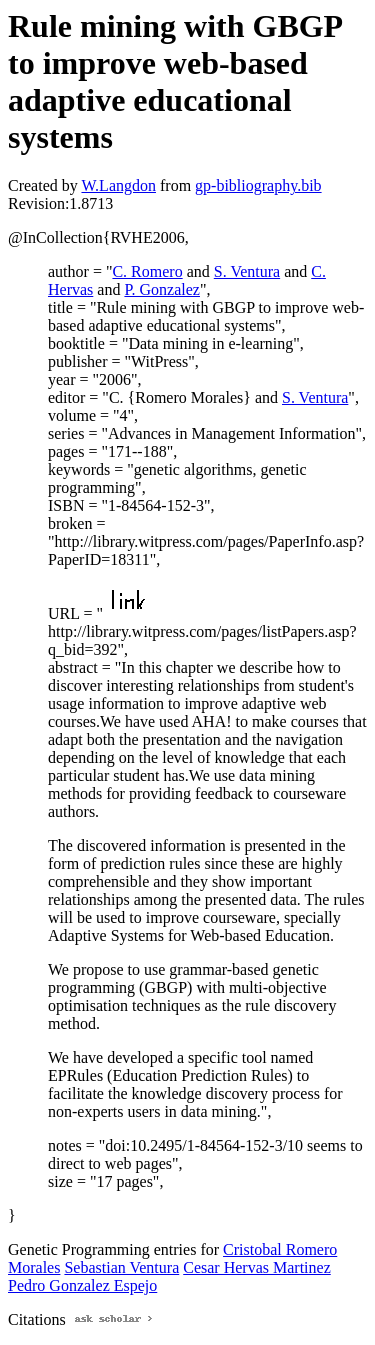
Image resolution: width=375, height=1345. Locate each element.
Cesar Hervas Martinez (257, 1267)
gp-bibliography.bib (258, 185)
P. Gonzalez (162, 289)
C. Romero (147, 271)
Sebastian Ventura (121, 1267)
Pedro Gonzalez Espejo (82, 1285)
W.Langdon (118, 185)
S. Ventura (247, 271)
